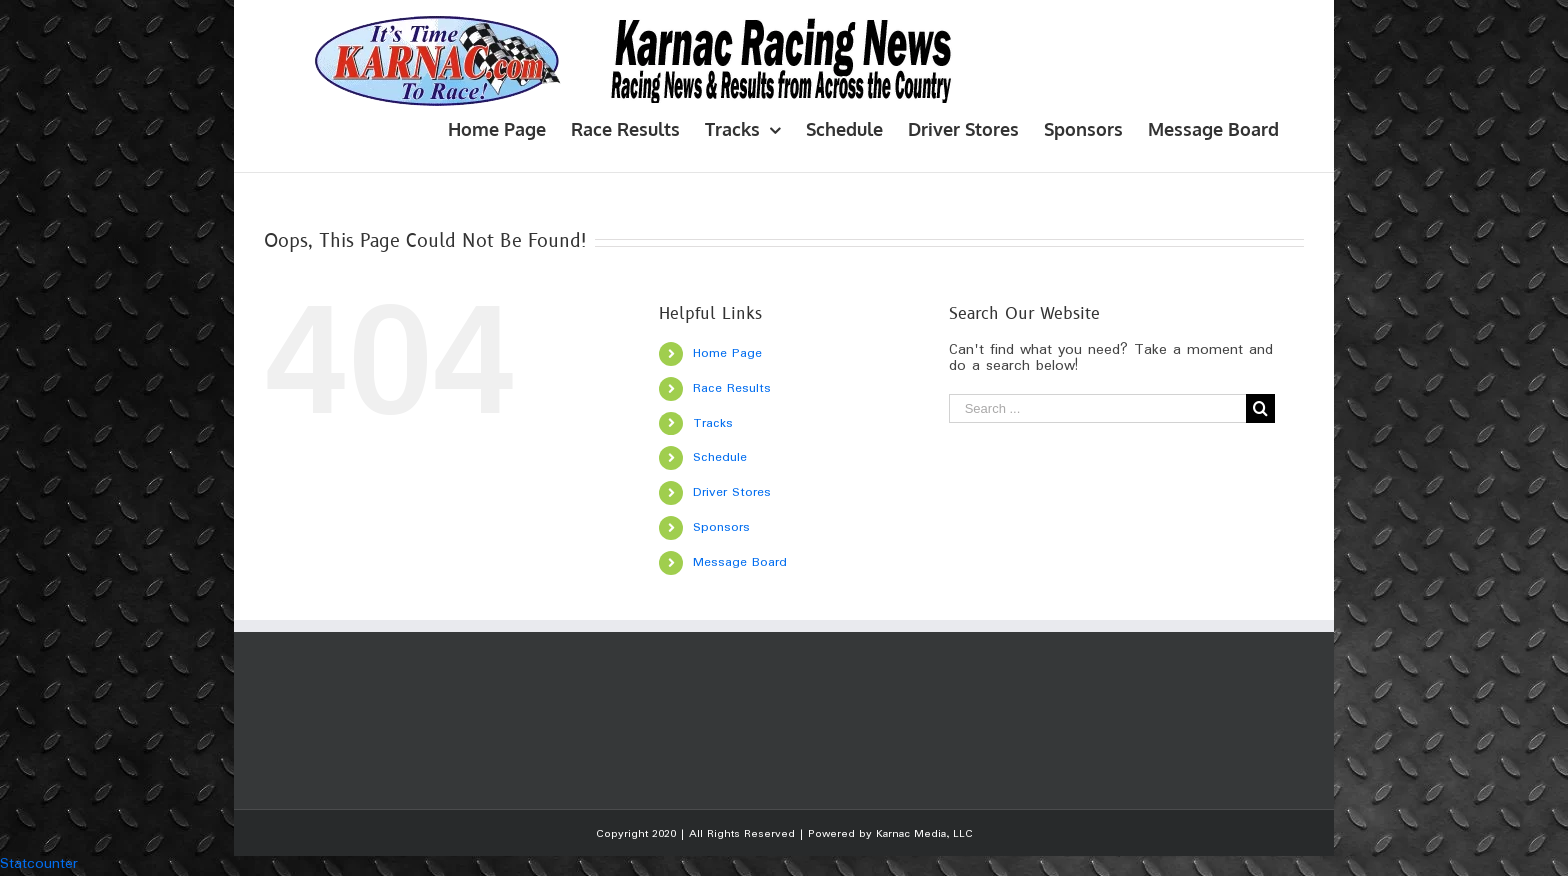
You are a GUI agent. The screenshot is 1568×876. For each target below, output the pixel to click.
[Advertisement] (628, 720)
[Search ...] (1098, 408)
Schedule (720, 457)
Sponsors (721, 527)
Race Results (732, 388)
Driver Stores (732, 492)
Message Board (740, 562)
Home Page (727, 353)
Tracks (713, 423)
